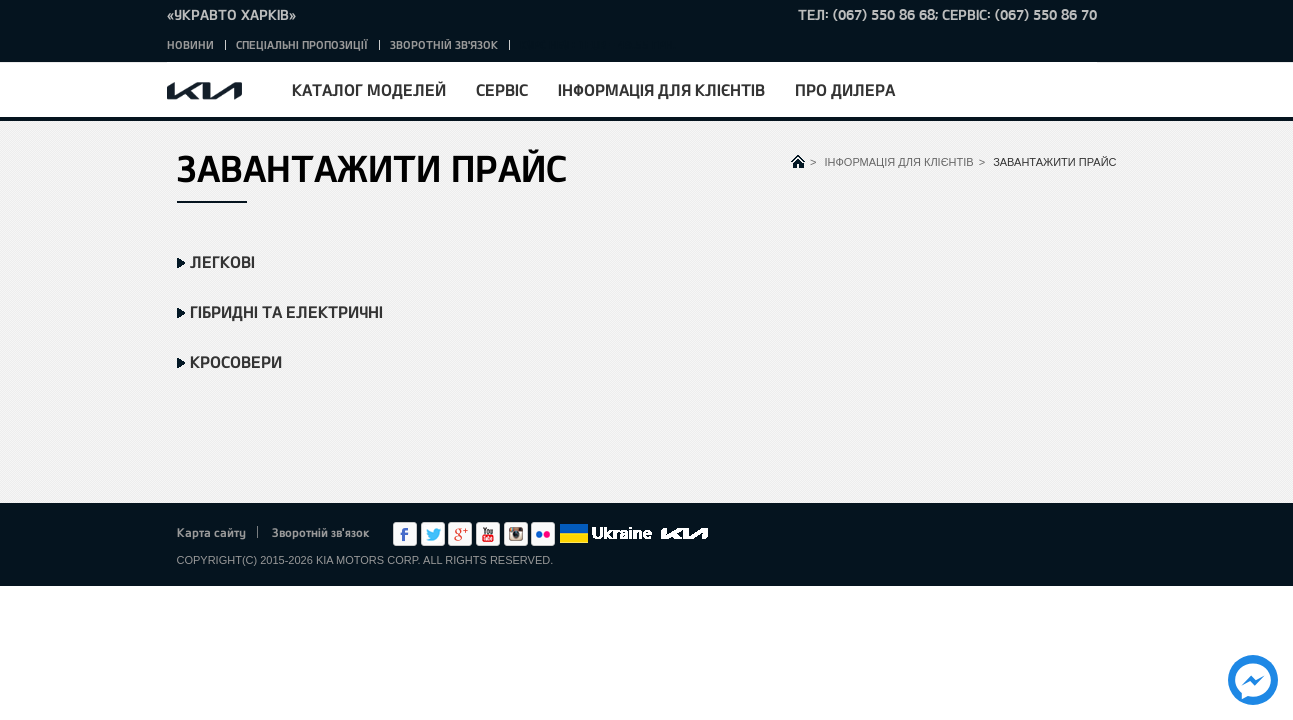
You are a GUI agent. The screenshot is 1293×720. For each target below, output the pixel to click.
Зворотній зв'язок (444, 44)
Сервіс (502, 89)
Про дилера (845, 89)
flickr (543, 534)
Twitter (433, 534)
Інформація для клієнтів (661, 89)
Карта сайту (211, 532)
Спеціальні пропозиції (302, 44)
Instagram (516, 534)
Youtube (488, 534)
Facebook (405, 534)
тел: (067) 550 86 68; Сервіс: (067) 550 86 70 (947, 14)
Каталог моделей (369, 89)
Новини (190, 44)
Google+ (460, 534)
